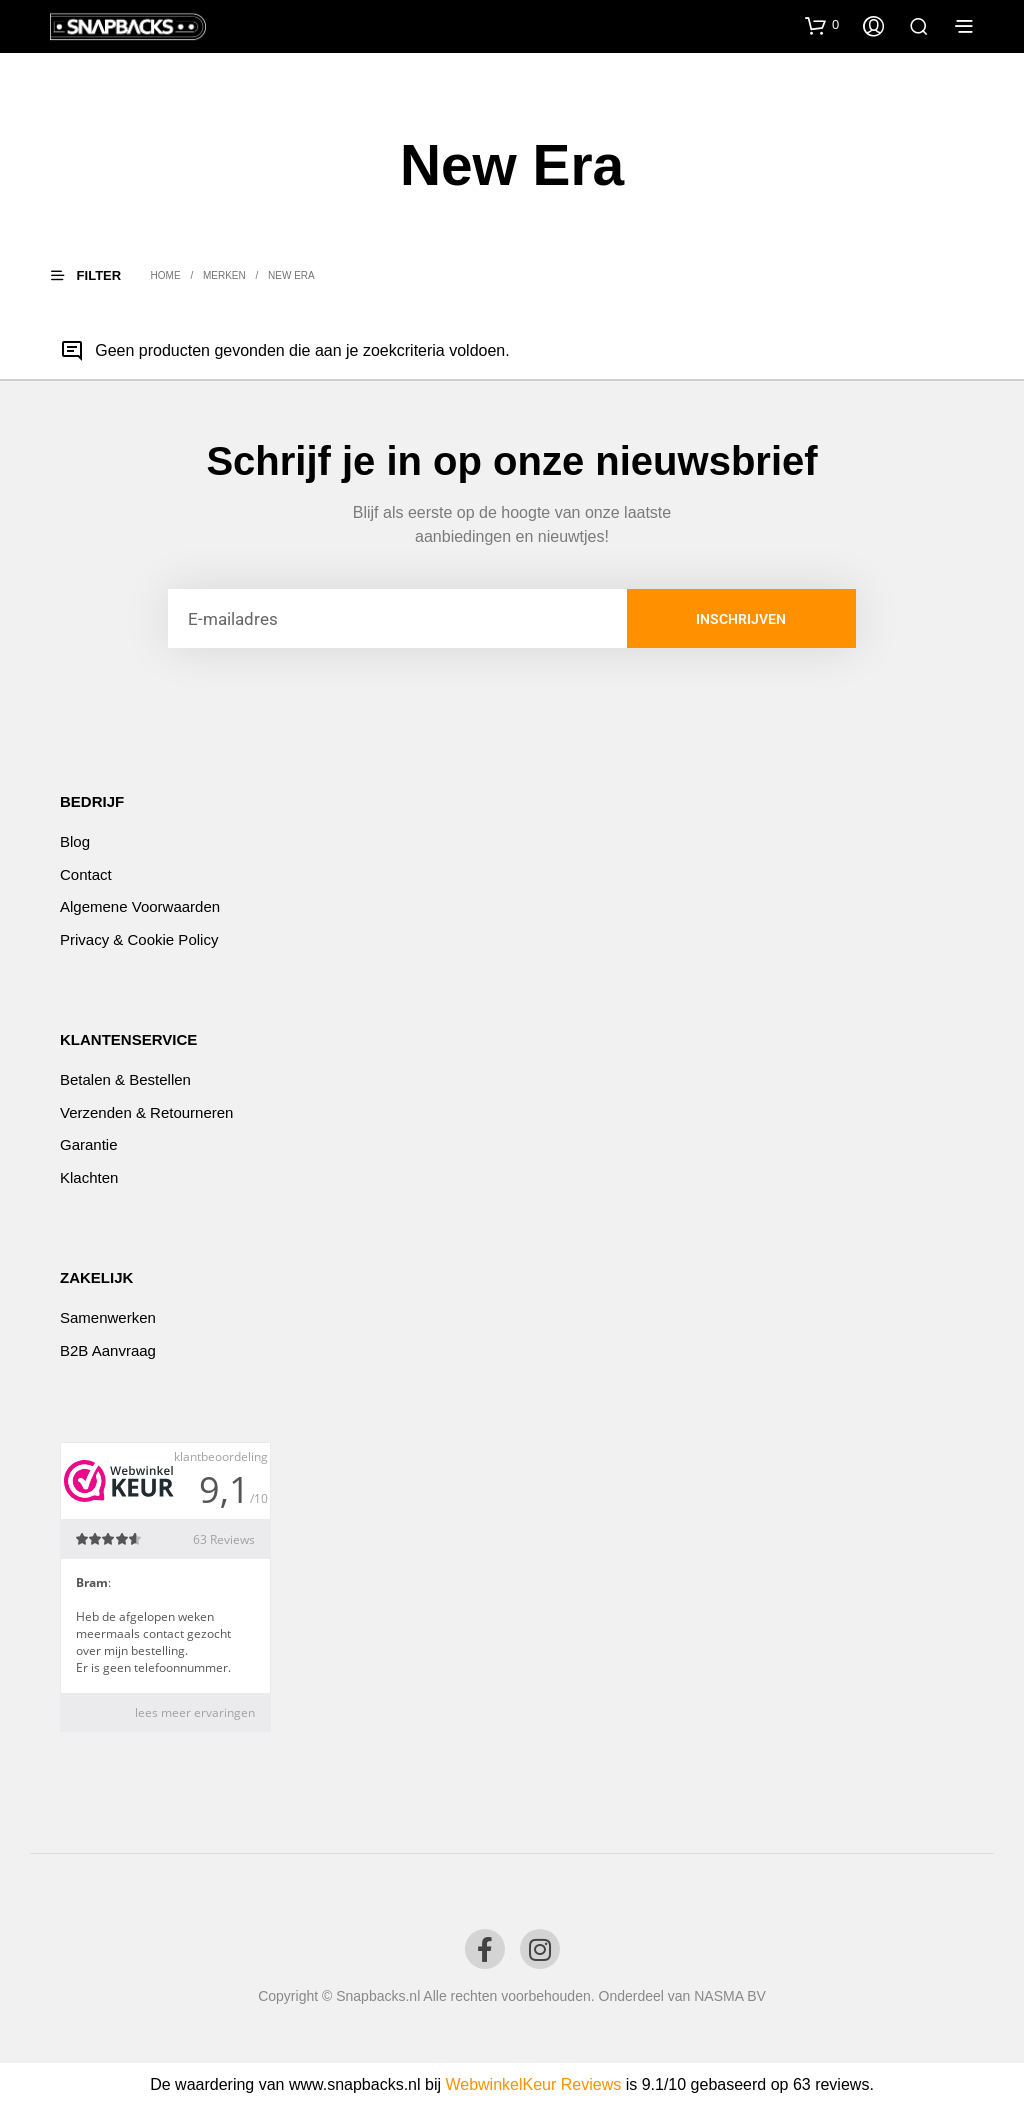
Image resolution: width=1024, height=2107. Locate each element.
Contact (86, 874)
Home (166, 275)
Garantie (89, 1144)
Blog (75, 841)
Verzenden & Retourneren (146, 1112)
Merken (224, 275)
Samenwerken (108, 1317)
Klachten (89, 1177)
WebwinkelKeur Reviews (533, 2084)
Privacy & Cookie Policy (139, 939)
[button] (822, 25)
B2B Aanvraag (108, 1350)
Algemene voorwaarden (140, 906)
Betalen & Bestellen (125, 1079)
